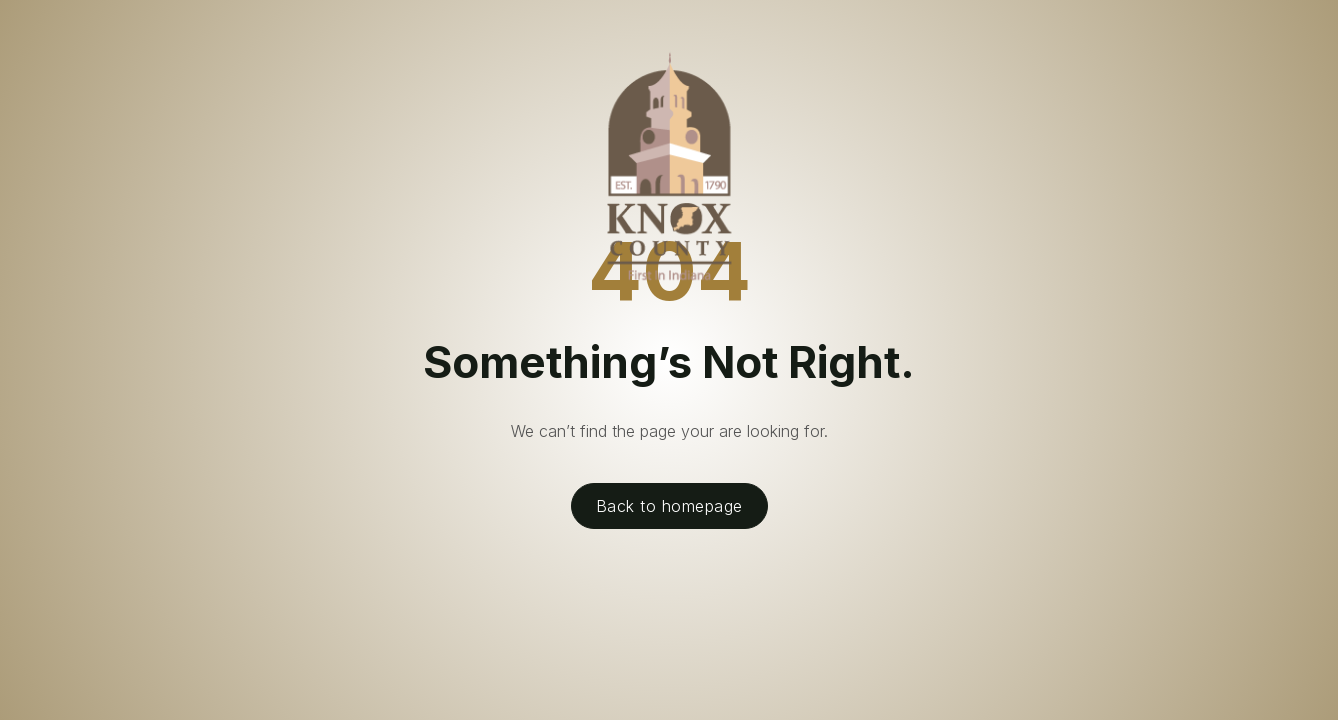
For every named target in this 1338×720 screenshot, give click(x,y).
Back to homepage (669, 506)
